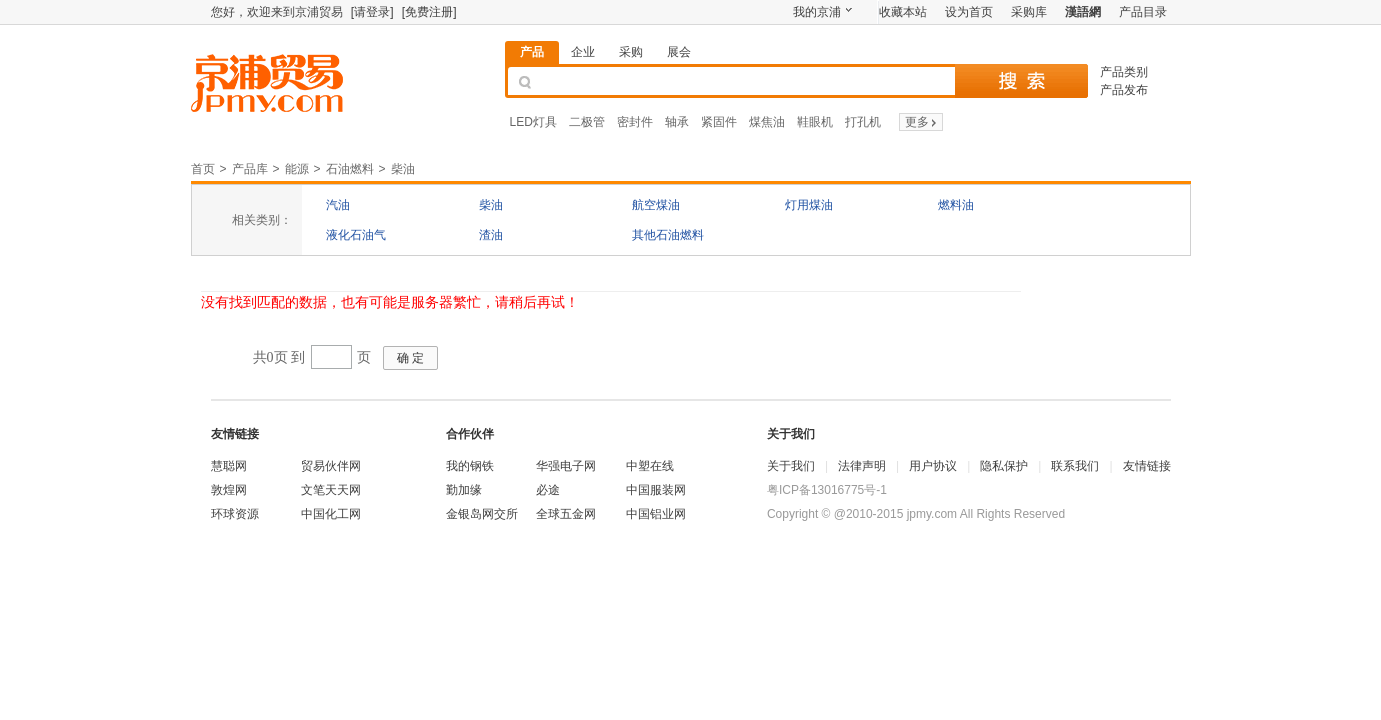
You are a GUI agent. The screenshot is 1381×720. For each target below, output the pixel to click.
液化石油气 (356, 235)
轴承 (677, 122)
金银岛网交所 (482, 514)
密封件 (635, 122)
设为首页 (969, 12)
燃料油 (956, 205)
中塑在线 (650, 466)
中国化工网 (331, 514)
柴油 (403, 169)
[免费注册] (429, 12)
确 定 (410, 358)
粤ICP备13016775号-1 (827, 490)
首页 (203, 169)
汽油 (338, 205)
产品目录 (1143, 12)
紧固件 (719, 122)
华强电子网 (566, 466)
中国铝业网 (656, 514)
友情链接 (1147, 466)
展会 (679, 52)
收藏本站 (903, 12)
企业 (583, 52)
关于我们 (791, 466)
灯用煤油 (809, 205)
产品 (532, 52)
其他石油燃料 (668, 235)
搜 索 (1021, 81)
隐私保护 (1004, 466)
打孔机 (863, 122)
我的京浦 (817, 12)
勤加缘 (464, 490)
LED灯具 (533, 122)
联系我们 (1075, 466)
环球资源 (235, 514)
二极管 (587, 122)
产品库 (250, 169)
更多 (922, 122)
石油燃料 (350, 169)
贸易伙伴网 (331, 466)
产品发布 (1124, 90)
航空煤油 (656, 205)
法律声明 (862, 466)
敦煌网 (229, 490)
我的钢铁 (470, 466)
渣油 (491, 235)
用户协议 (933, 466)
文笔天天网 (331, 490)
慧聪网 (229, 466)
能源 (297, 169)
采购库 (1029, 12)
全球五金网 (566, 514)
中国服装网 (656, 490)
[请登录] (372, 12)
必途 (548, 490)
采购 (631, 52)
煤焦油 (767, 122)
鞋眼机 (815, 122)
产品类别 (1124, 72)
